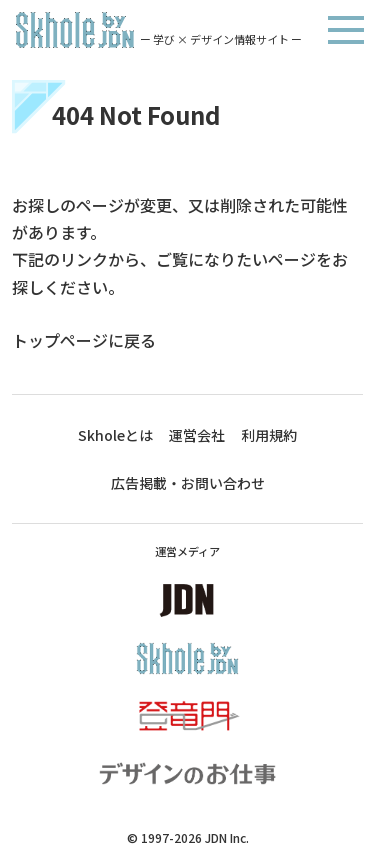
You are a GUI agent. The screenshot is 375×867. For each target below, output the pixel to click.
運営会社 (197, 435)
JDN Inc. (227, 837)
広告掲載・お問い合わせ (188, 483)
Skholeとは (115, 435)
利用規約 (269, 435)
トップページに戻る (84, 340)
